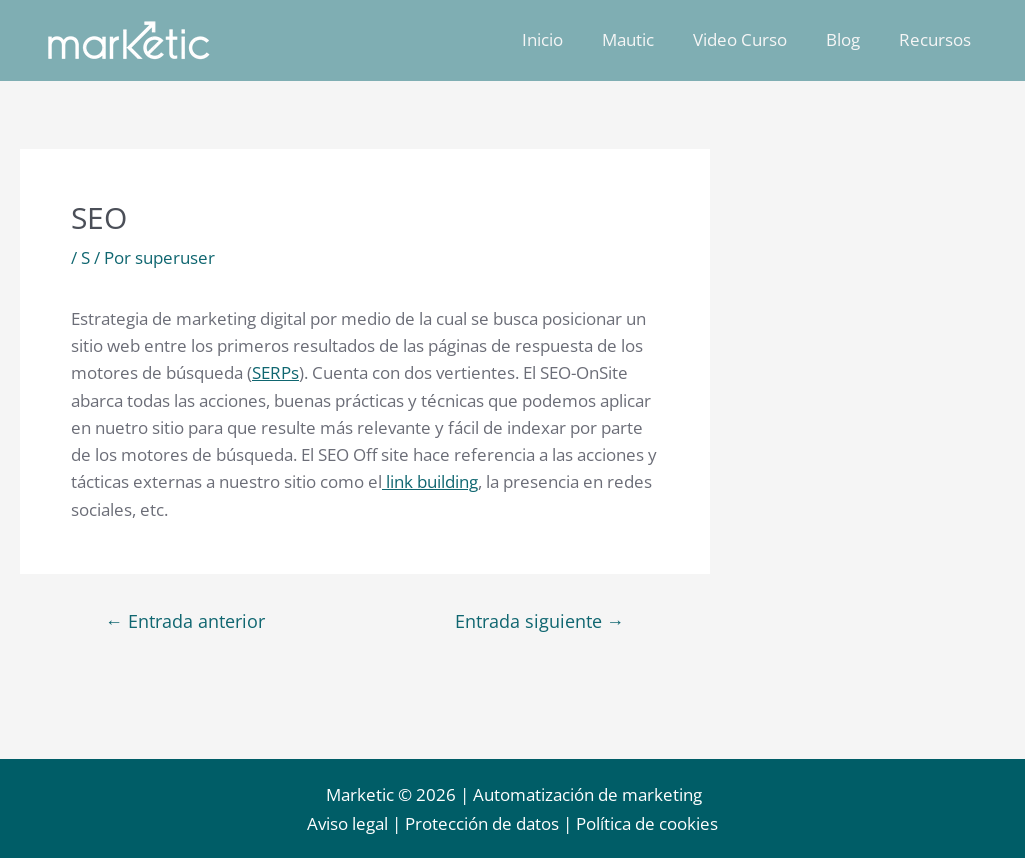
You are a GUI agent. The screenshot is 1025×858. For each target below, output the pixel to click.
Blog (850, 39)
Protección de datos (482, 824)
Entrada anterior (186, 620)
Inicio (564, 39)
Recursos (937, 39)
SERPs (275, 372)
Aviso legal (347, 824)
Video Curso (752, 39)
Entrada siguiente (539, 620)
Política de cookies (647, 824)
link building (430, 481)
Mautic (645, 39)
